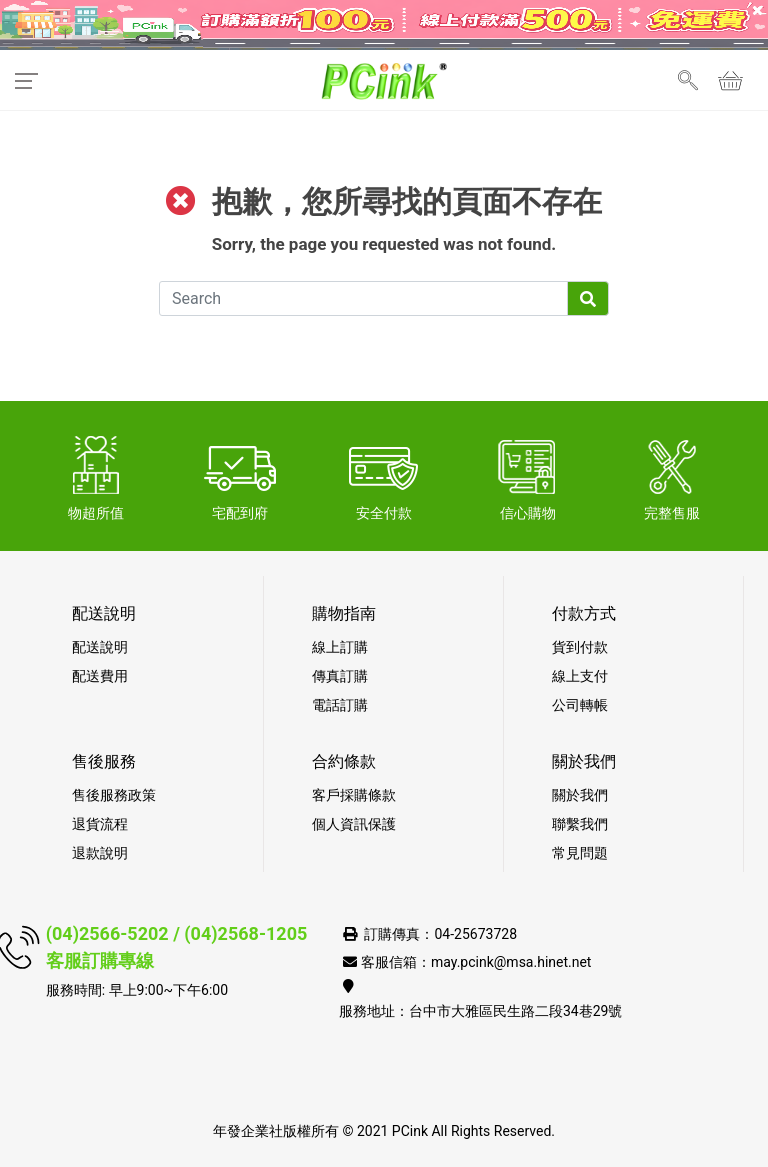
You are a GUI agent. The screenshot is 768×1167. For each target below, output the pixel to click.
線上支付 (580, 676)
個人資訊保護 (354, 824)
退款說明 (100, 853)
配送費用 (100, 676)
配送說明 (100, 647)
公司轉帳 (580, 705)
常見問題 (580, 853)
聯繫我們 (580, 824)
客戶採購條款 (354, 795)
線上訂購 (340, 647)
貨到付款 (580, 647)
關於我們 (580, 795)
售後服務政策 (114, 795)
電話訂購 (340, 705)
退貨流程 (100, 824)
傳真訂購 (340, 676)
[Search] (363, 298)
